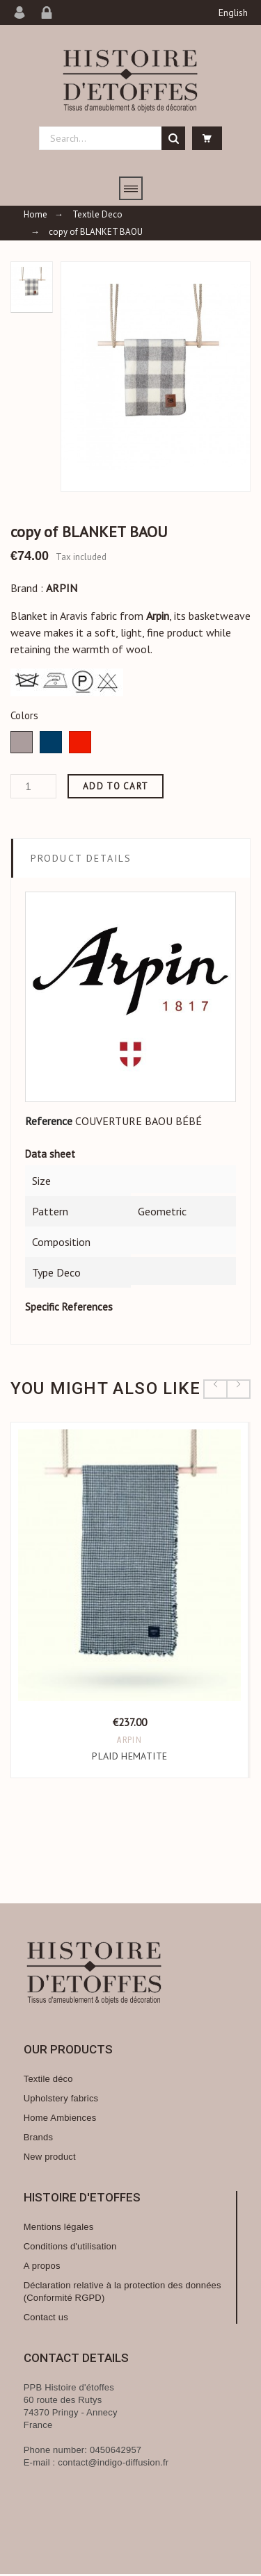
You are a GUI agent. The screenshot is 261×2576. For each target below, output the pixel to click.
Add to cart (115, 786)
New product (50, 2158)
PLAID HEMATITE (130, 1758)
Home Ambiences (60, 2120)
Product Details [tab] (81, 858)
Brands (38, 2139)
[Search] (112, 138)
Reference (48, 1121)
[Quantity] (33, 786)
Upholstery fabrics (61, 2100)
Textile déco (48, 2081)
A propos (42, 2268)
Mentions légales (59, 2229)
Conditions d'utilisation (70, 2248)
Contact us (46, 2319)
